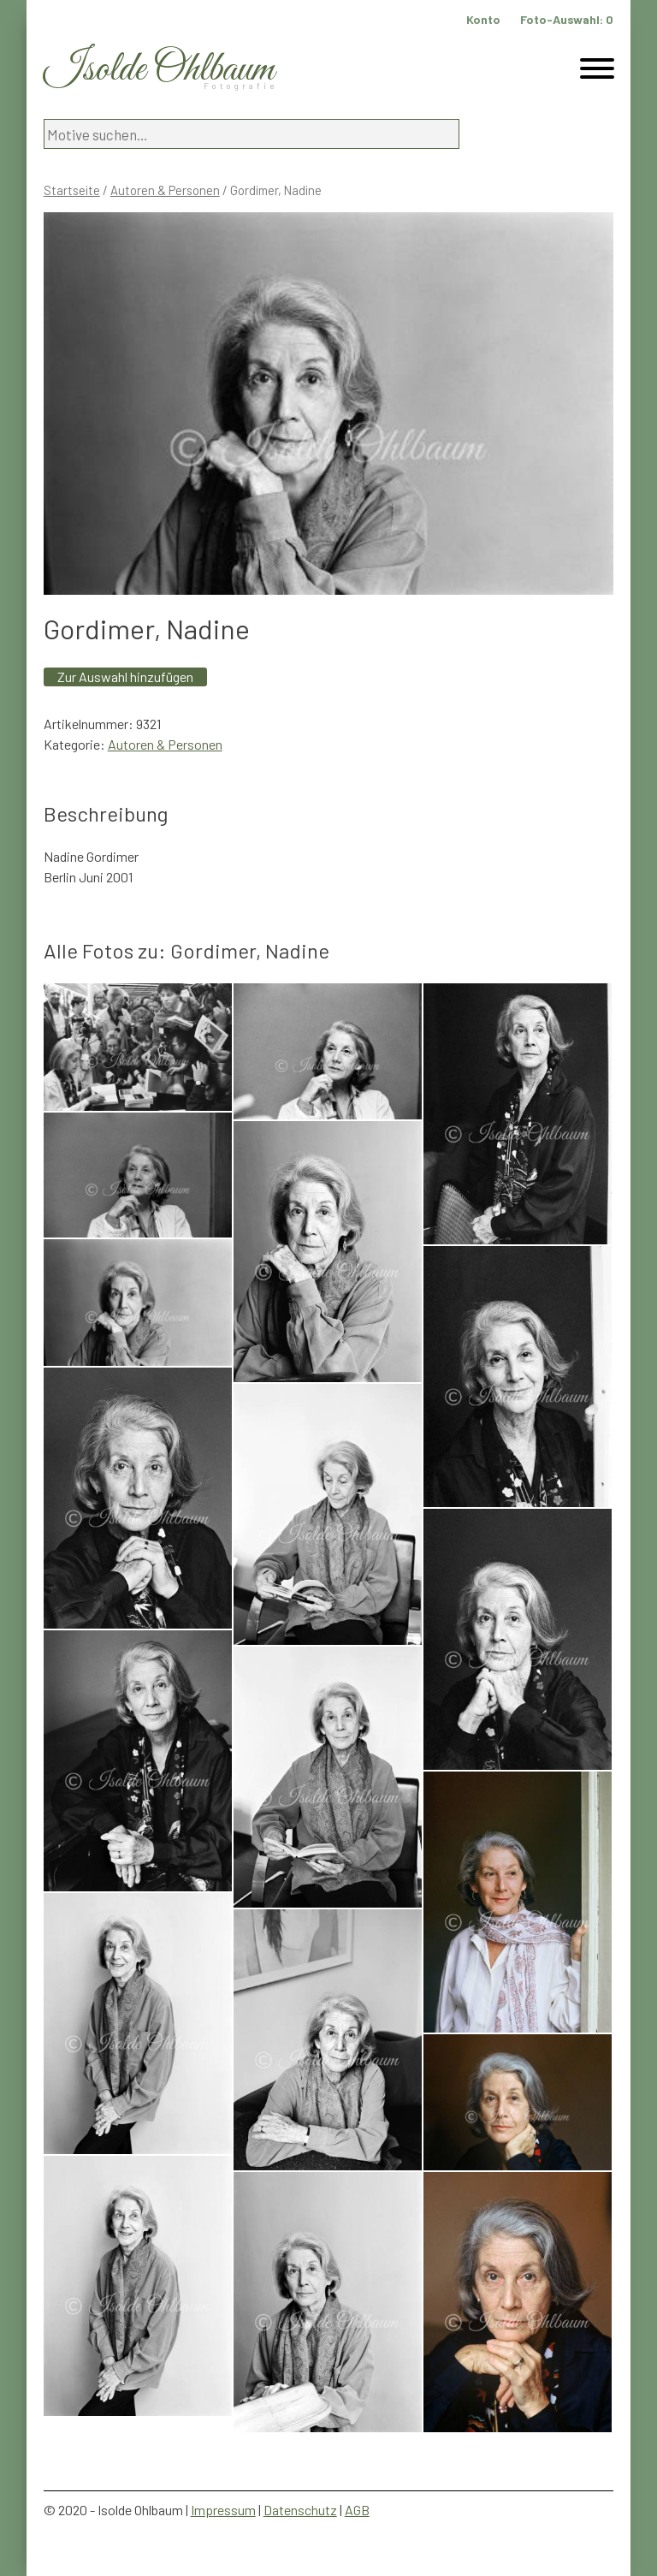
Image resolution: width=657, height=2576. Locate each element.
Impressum (223, 2510)
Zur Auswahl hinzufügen (125, 676)
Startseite (72, 190)
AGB (357, 2510)
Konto (483, 19)
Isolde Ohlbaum (159, 70)
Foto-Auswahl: (566, 19)
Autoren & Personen (165, 190)
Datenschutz (300, 2510)
